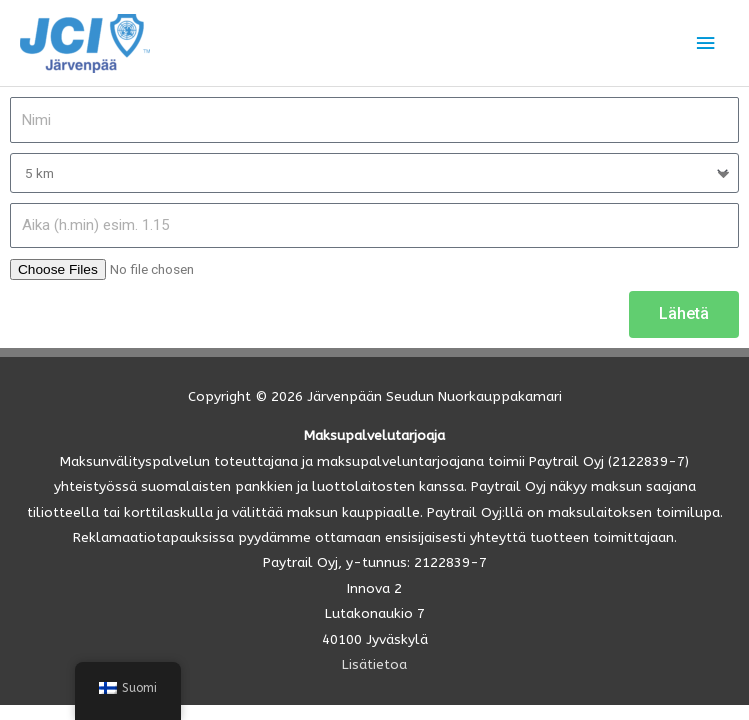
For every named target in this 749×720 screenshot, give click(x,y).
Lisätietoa (374, 664)
